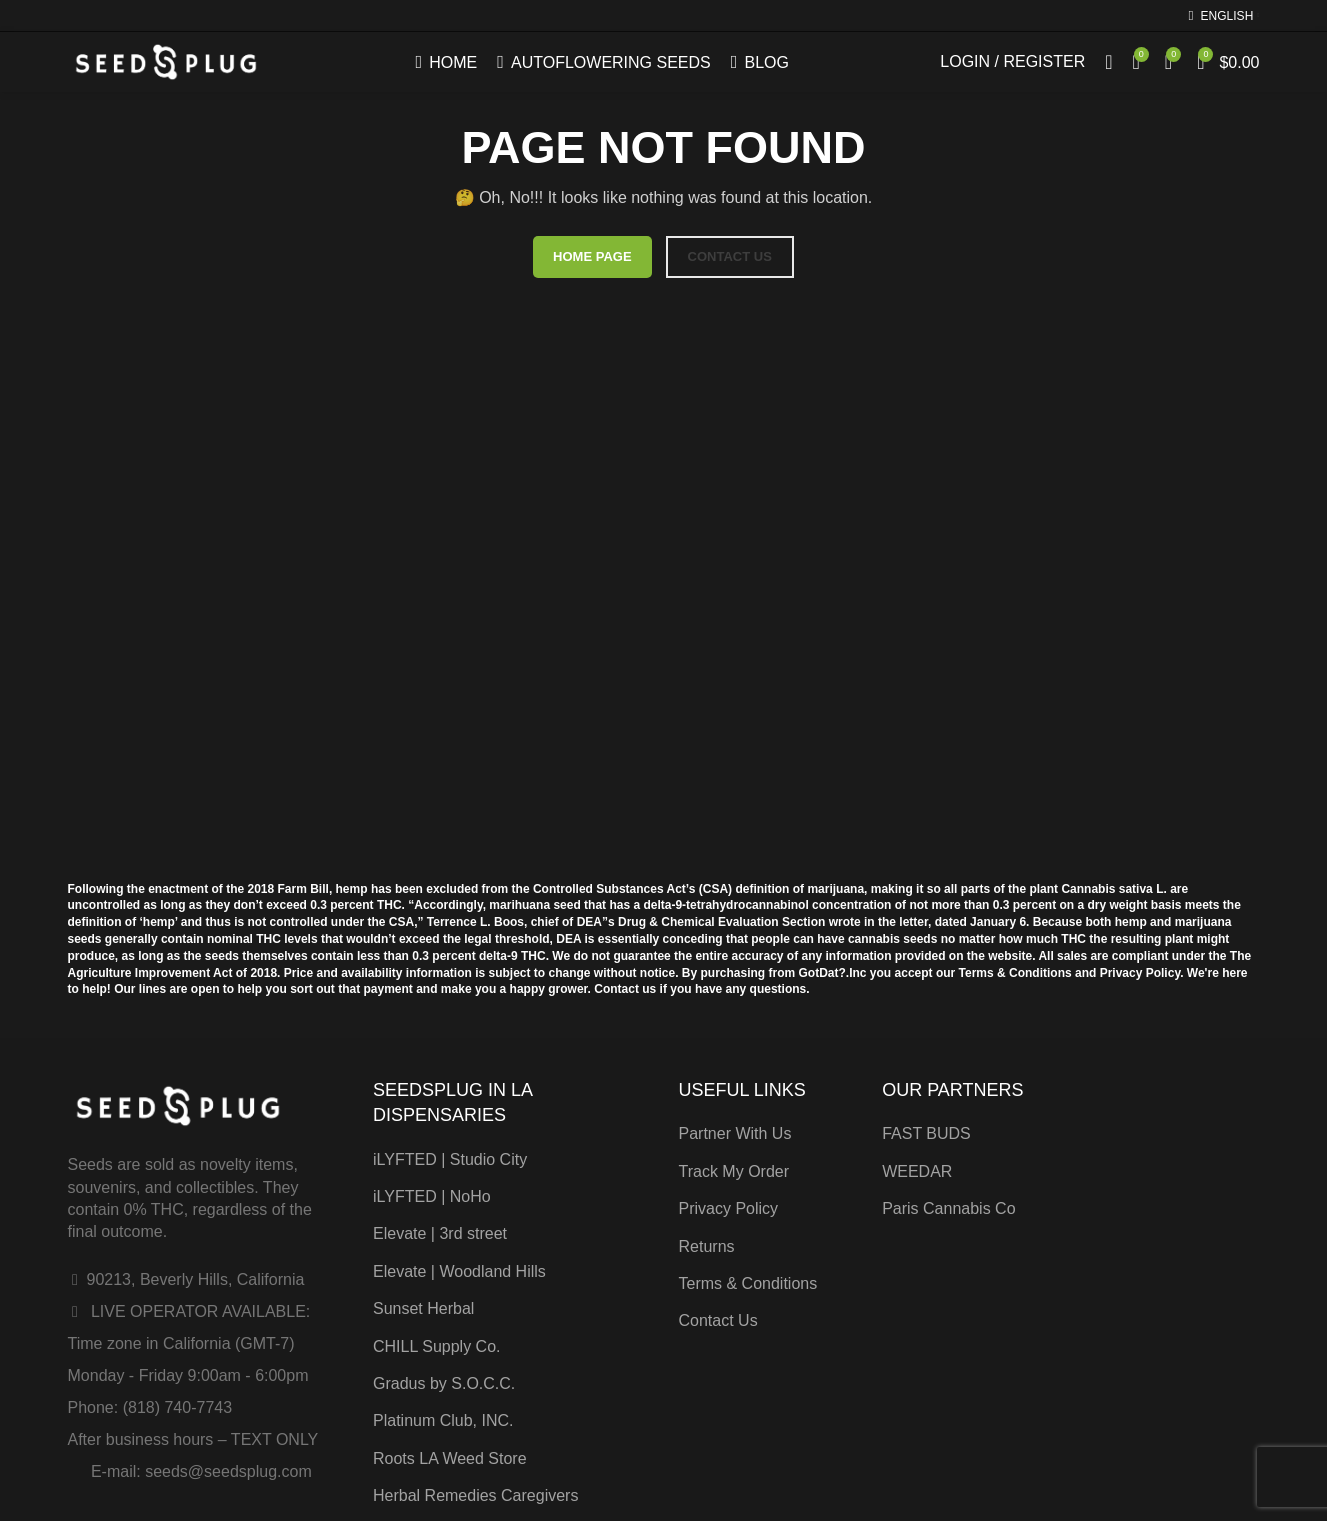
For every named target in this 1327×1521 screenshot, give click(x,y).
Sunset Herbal (423, 1308)
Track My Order (734, 1171)
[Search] (1108, 63)
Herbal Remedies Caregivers (475, 1495)
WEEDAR (917, 1171)
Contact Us (718, 1320)
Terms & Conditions (748, 1283)
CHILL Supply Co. (436, 1346)
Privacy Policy (729, 1208)
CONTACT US (730, 256)
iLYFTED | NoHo (432, 1196)
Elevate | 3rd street (440, 1233)
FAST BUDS (926, 1133)
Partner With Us (735, 1133)
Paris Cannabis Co (948, 1208)
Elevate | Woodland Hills (459, 1271)
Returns (707, 1246)
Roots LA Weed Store (450, 1458)
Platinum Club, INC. (443, 1420)
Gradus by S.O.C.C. (444, 1383)
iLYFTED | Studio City (450, 1159)
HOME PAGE (592, 256)
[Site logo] (166, 61)
